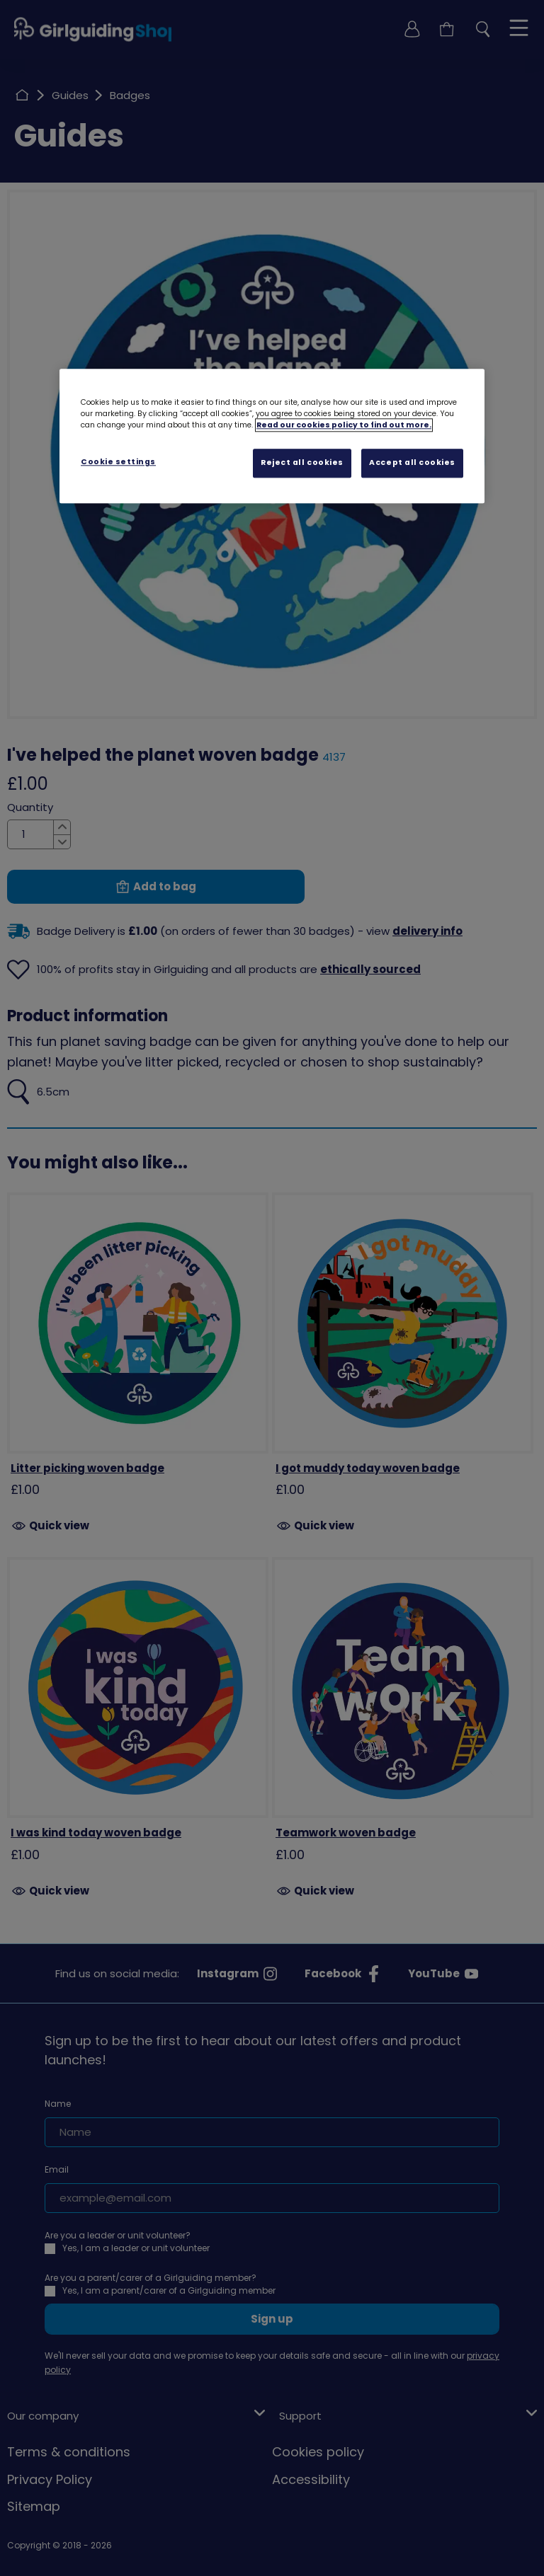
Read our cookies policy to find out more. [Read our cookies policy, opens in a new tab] (343, 425)
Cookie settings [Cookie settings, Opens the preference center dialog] (118, 461)
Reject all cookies (302, 462)
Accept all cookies (412, 462)
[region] (272, 436)
